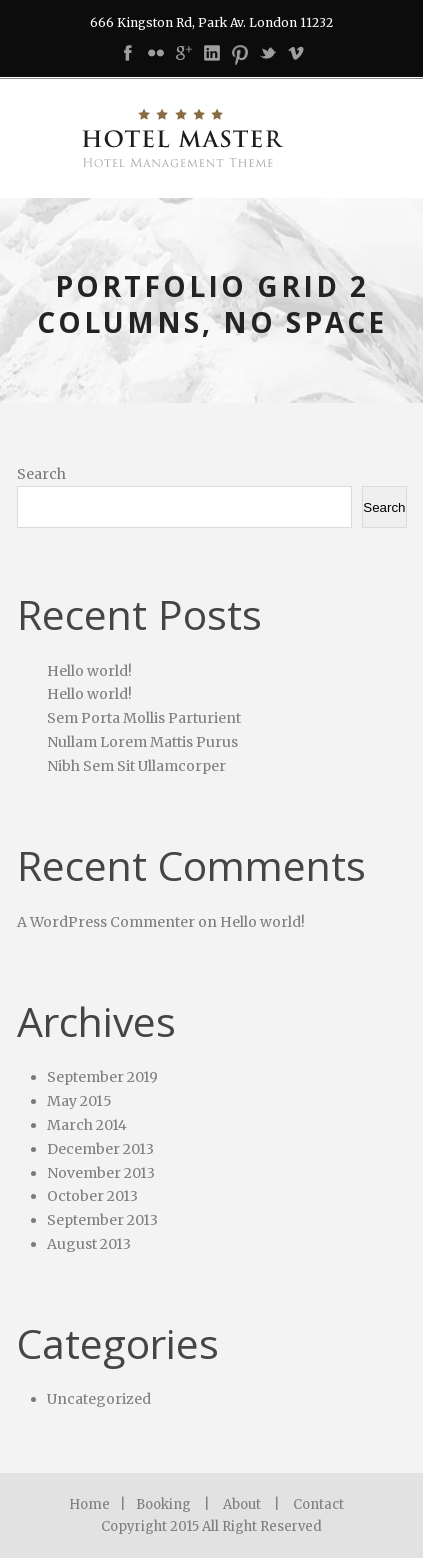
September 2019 (102, 1077)
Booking (163, 1504)
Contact (318, 1504)
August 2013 (89, 1244)
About (242, 1504)
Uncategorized (99, 1399)
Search (41, 474)
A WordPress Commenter (106, 922)
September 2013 (102, 1220)
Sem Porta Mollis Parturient (144, 718)
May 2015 (79, 1101)
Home (89, 1504)
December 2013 (100, 1149)
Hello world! (89, 671)
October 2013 (92, 1196)
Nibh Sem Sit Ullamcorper (136, 766)
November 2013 (101, 1173)
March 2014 (87, 1125)
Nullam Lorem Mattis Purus (142, 742)
